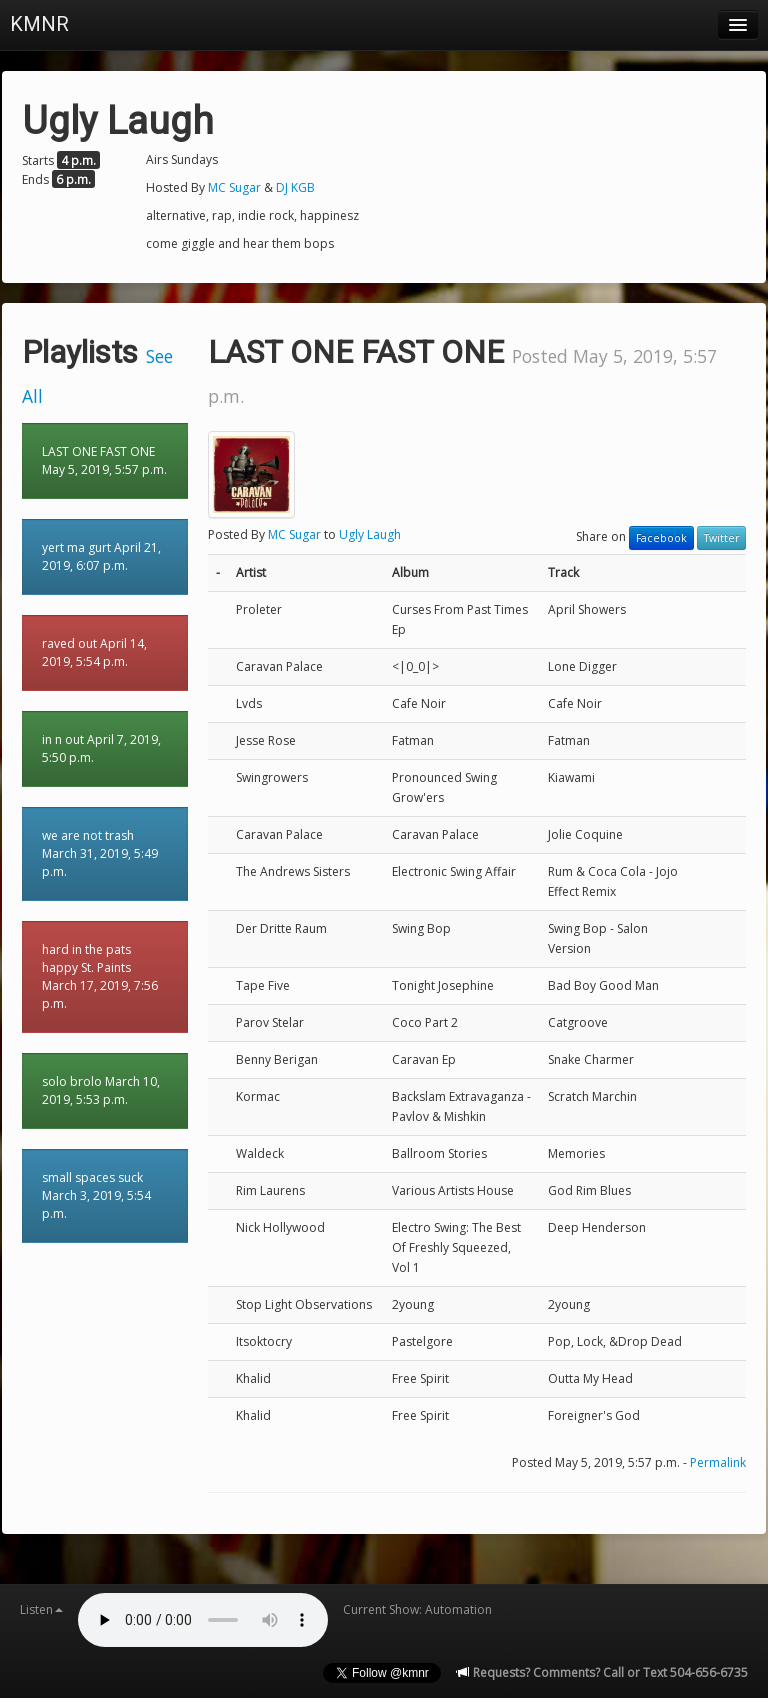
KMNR (39, 24)
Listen (41, 1609)
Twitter (721, 538)
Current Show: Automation (417, 1609)
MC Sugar (234, 187)
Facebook (661, 538)
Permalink (718, 1462)
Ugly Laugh (370, 534)
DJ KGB (295, 187)
